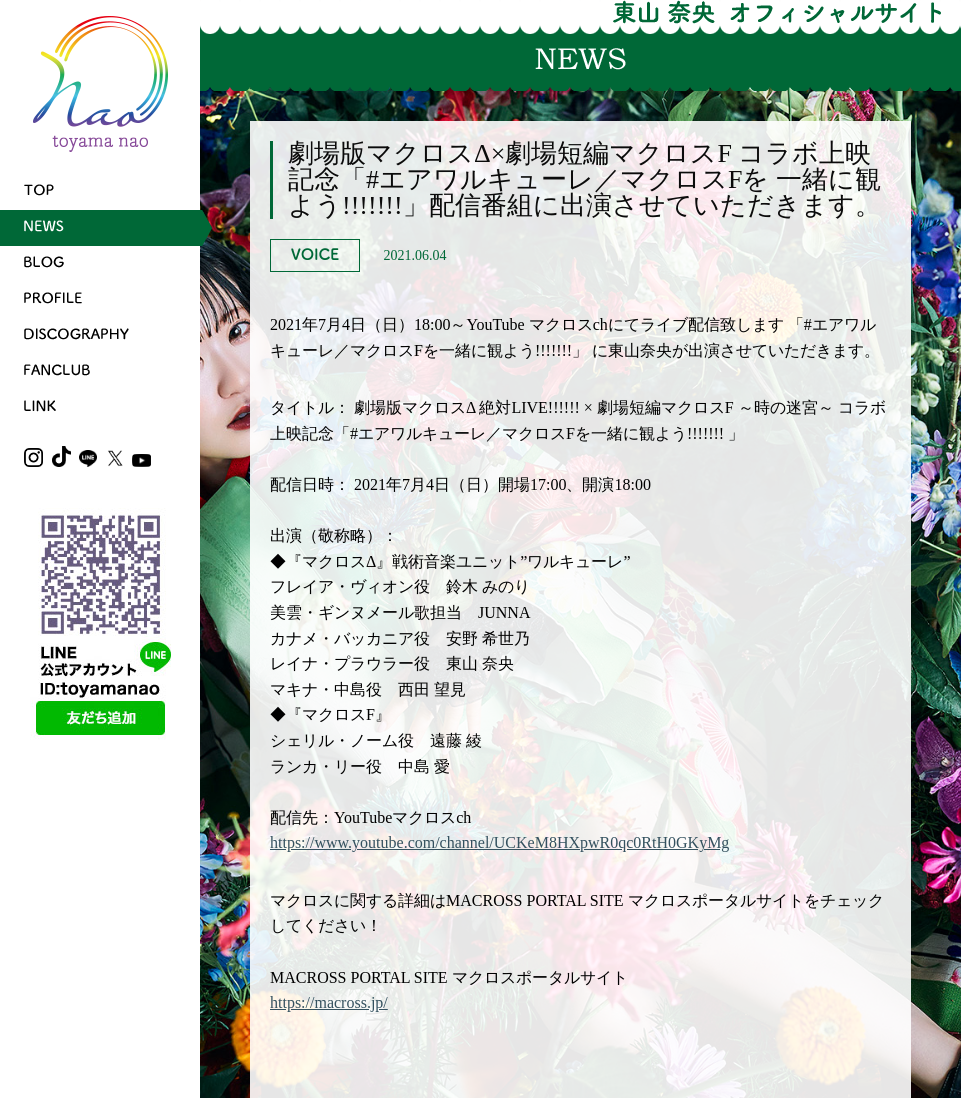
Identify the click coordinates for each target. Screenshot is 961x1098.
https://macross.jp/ (329, 1002)
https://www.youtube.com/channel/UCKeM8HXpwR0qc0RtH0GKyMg (499, 842)
